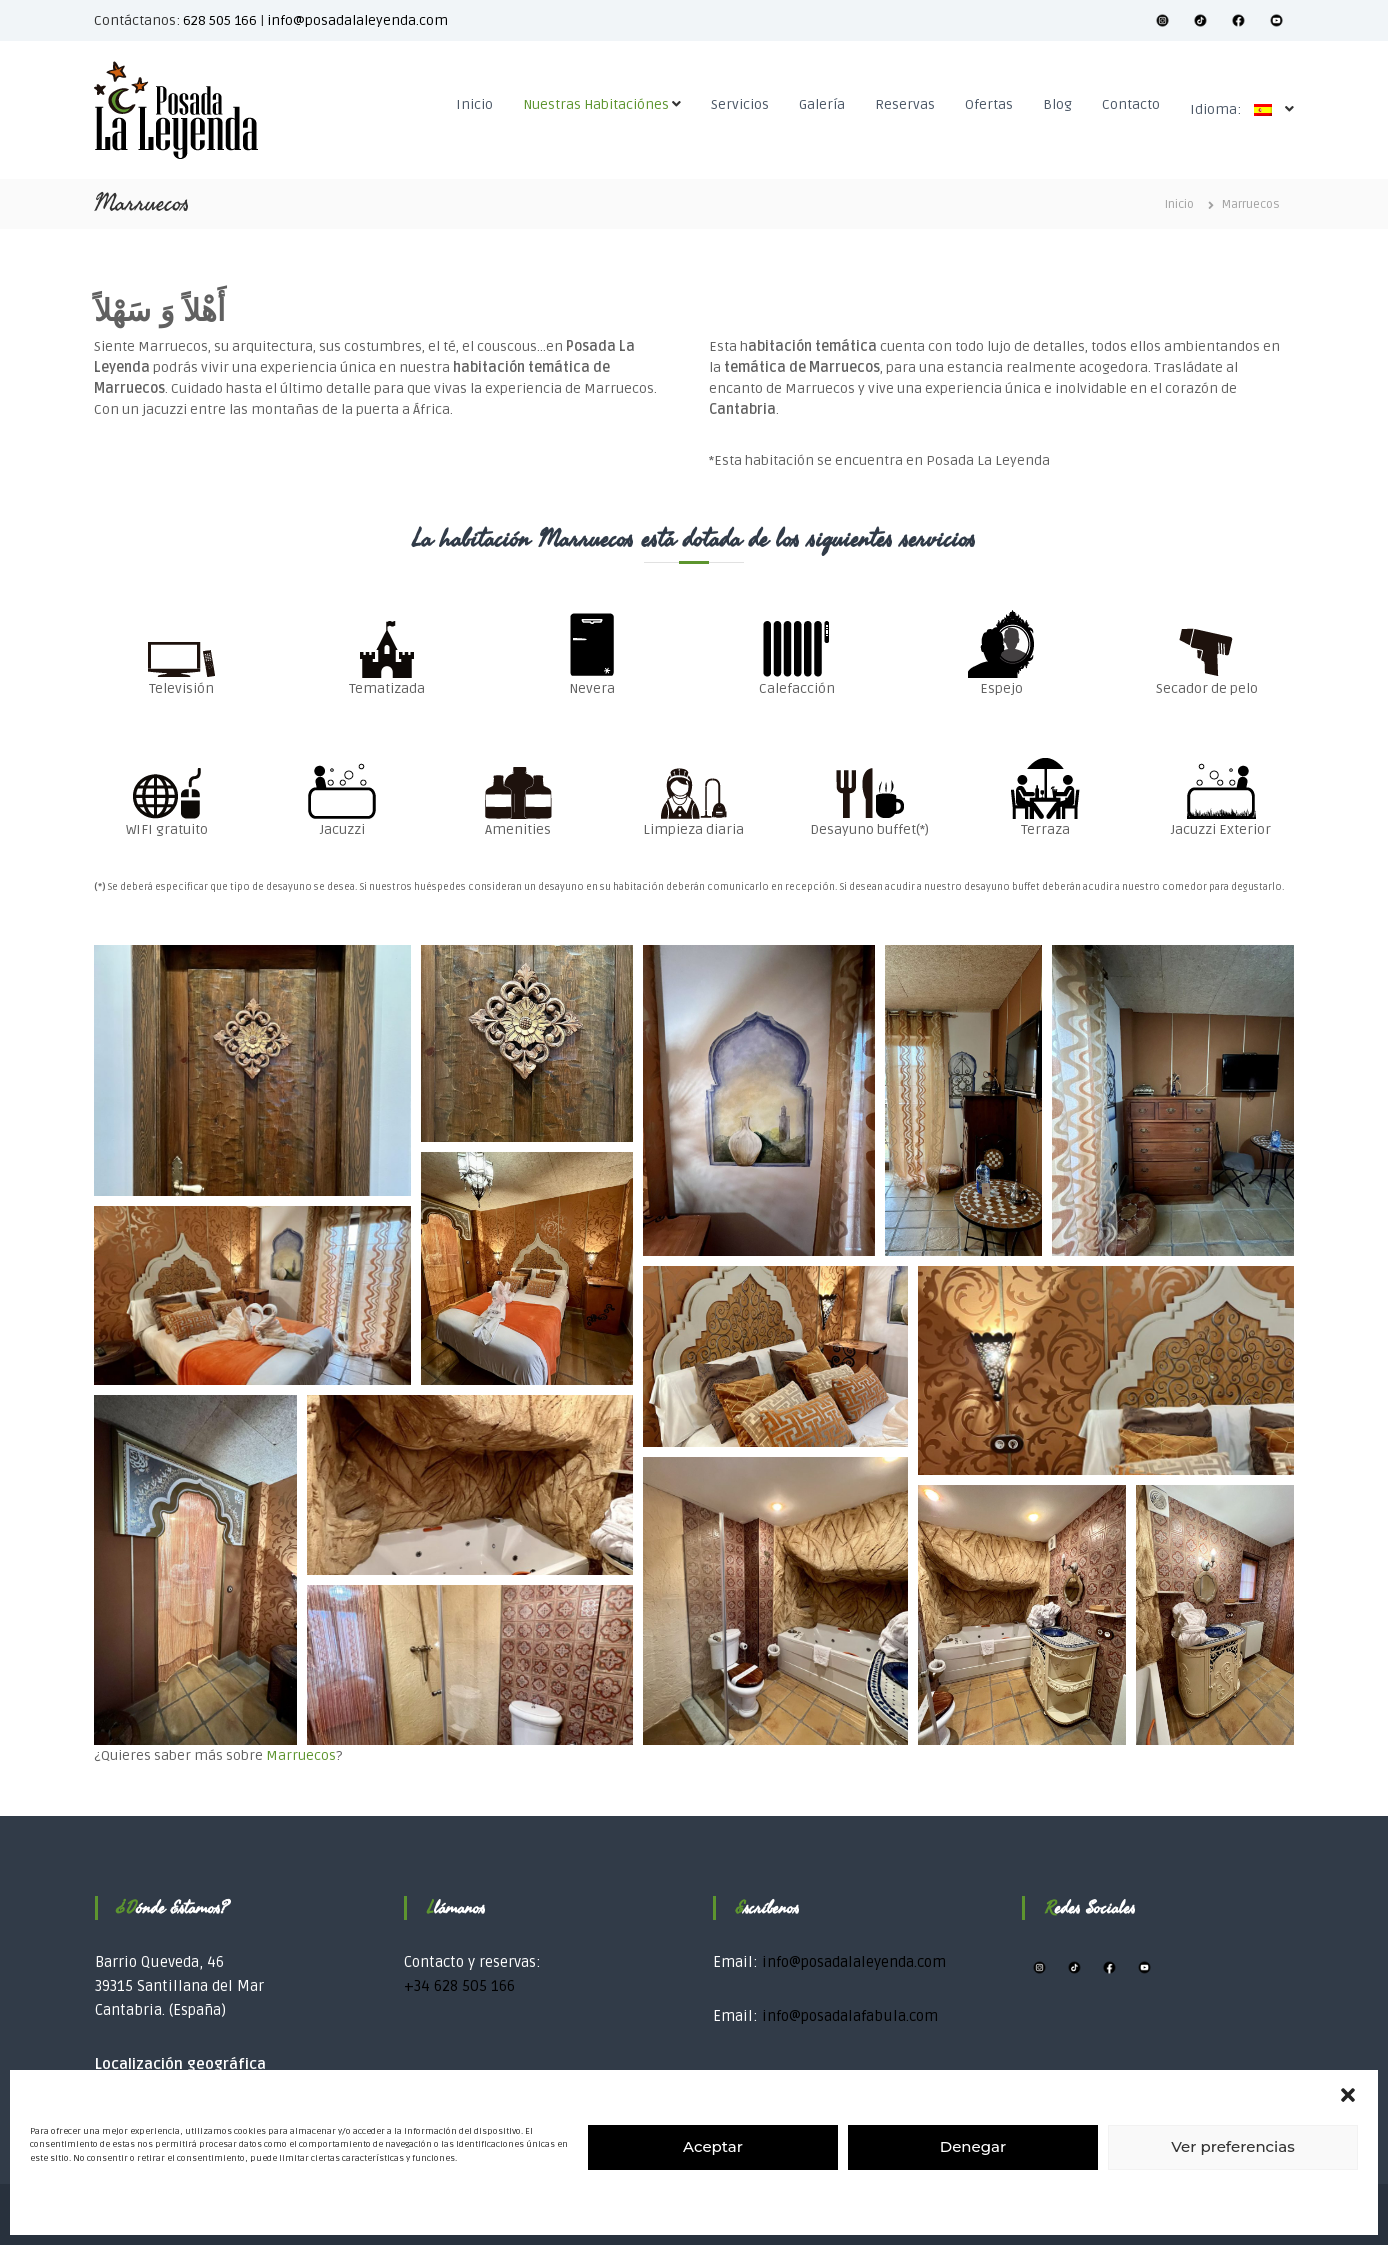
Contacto (1131, 104)
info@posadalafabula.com (850, 2016)
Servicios (740, 104)
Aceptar (713, 2146)
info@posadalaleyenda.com (357, 20)
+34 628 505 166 (459, 1986)
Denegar (973, 2146)
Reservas (905, 104)
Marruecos (301, 1755)
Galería (822, 104)
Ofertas (989, 104)
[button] (1348, 2095)
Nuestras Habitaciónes (596, 104)
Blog (1057, 104)
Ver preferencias (1232, 2146)
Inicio (474, 104)
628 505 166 (220, 20)
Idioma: (1236, 109)
